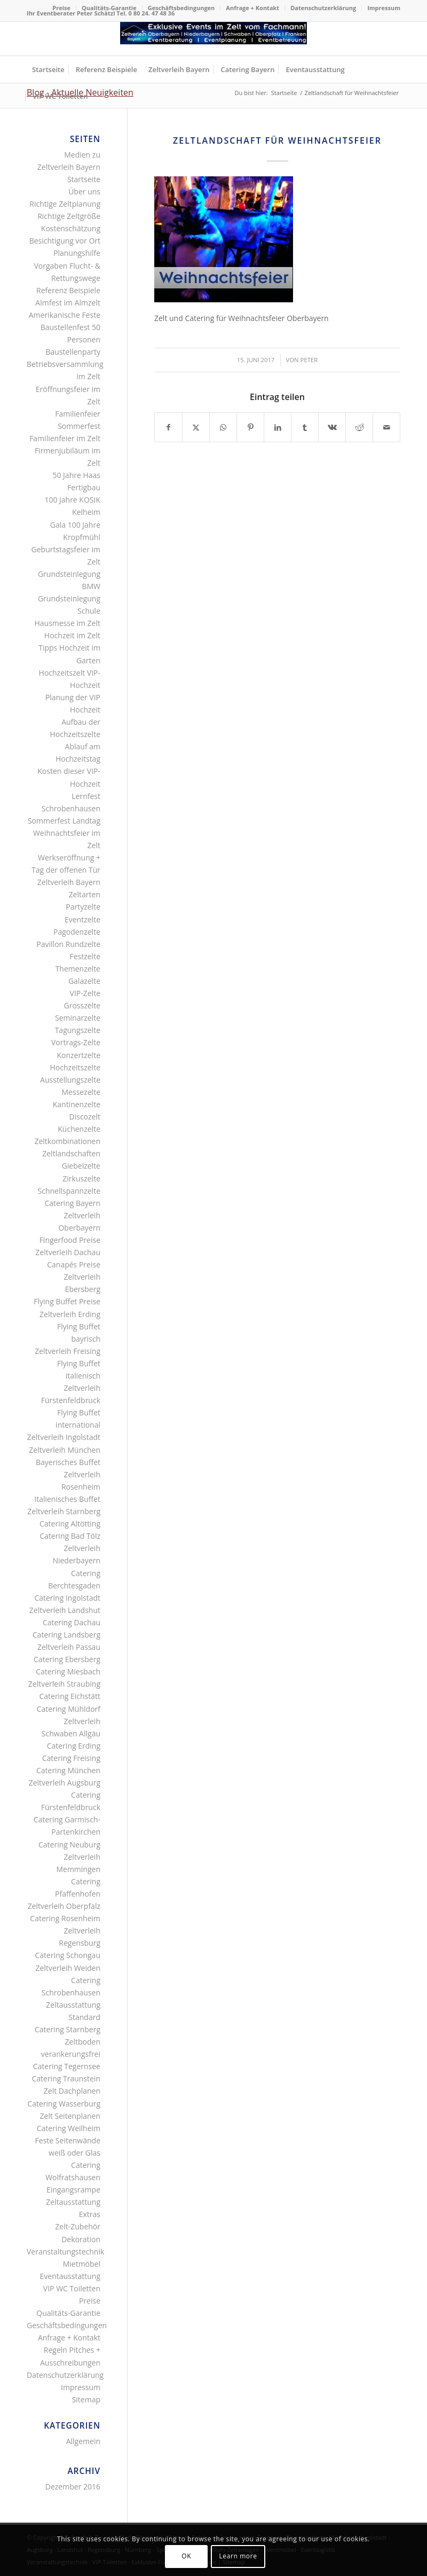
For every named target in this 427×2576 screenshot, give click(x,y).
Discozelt (84, 1116)
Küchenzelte (79, 1129)
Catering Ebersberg (67, 1659)
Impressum (383, 8)
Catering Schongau (67, 1955)
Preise (61, 8)
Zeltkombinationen (67, 1141)
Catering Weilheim (68, 2128)
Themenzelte (78, 969)
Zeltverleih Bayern (68, 882)
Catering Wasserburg (63, 2104)
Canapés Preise (73, 1264)
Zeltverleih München (64, 1450)
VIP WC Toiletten (71, 2288)
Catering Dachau (71, 1622)
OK (186, 2556)
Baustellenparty (72, 352)
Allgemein (83, 2441)
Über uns (84, 191)
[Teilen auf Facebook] (168, 427)
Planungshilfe (76, 253)
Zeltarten (84, 894)
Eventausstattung (70, 2276)
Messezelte (81, 1092)
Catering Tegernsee (66, 2066)
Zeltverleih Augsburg (64, 1783)
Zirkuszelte (81, 1178)
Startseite (83, 179)
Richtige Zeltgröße (68, 216)
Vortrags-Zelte (75, 1042)
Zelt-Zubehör (77, 2226)
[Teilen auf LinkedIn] (277, 427)
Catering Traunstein (65, 2078)
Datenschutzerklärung (323, 8)
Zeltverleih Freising (67, 1351)
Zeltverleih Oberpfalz (64, 1906)
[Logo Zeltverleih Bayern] (213, 39)
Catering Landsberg (66, 1635)
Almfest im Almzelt (67, 302)
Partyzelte (83, 907)
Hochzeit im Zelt (72, 635)
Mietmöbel (81, 2264)
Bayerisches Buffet (68, 1462)
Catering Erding (73, 1746)
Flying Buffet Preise (67, 1301)
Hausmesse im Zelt (67, 623)
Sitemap (86, 2399)
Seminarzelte (77, 1018)
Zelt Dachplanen (72, 2091)
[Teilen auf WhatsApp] (223, 427)
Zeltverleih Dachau (67, 1252)
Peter (309, 360)
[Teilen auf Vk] (332, 427)
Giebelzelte (81, 1166)
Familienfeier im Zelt (64, 438)
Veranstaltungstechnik (65, 2251)
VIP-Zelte (85, 993)
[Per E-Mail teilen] (386, 427)
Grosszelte (82, 1005)
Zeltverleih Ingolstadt (63, 1437)
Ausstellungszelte (70, 1080)
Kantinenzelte (76, 1104)
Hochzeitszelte (75, 1067)
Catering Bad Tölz (69, 1536)
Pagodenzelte (76, 932)
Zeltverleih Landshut (64, 1610)
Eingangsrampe (73, 2189)
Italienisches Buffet (67, 1499)
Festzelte (84, 956)
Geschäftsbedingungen (181, 8)
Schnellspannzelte (69, 1191)
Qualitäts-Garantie (109, 8)
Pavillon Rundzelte (68, 944)
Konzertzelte (78, 1055)
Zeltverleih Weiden (68, 1968)
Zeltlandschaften (71, 1153)
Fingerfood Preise (69, 1240)
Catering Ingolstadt (67, 1598)
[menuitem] (61, 8)
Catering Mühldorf (68, 1709)
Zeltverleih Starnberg (63, 1511)
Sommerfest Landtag (64, 821)
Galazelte (84, 981)
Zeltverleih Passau (68, 1647)
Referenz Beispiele (68, 290)
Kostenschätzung (70, 228)
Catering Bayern (72, 1203)
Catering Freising (71, 1758)
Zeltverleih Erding (69, 1314)
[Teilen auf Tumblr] (304, 427)
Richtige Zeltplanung (64, 204)
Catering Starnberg (67, 2029)
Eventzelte (82, 919)
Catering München (68, 1770)
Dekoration (80, 2239)
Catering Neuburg (69, 1844)
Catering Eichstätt (69, 1696)
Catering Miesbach (68, 1671)
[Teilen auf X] (196, 427)
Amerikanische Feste (64, 315)
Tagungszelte (77, 1030)
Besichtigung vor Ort (64, 241)
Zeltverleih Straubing (64, 1684)
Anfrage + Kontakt (252, 8)
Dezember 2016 (72, 2486)
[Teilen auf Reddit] (359, 427)
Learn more (238, 2556)
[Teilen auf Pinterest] (250, 427)
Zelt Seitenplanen (70, 2116)
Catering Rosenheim (65, 1918)
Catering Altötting (69, 1523)
